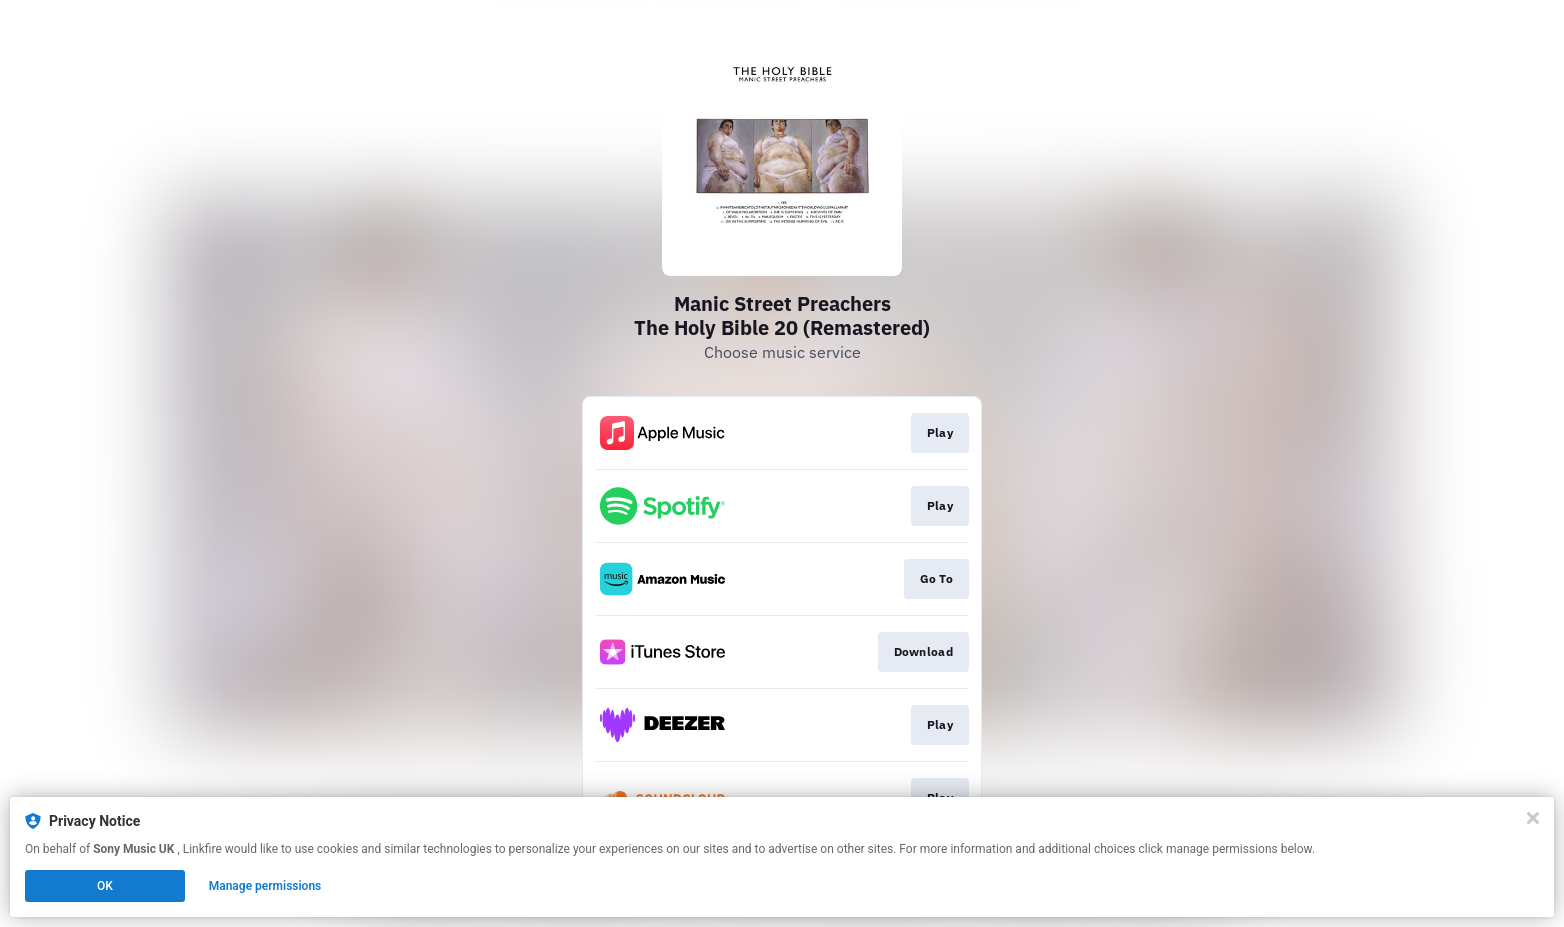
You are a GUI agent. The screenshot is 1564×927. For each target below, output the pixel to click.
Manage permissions (265, 886)
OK (105, 886)
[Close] (1533, 818)
